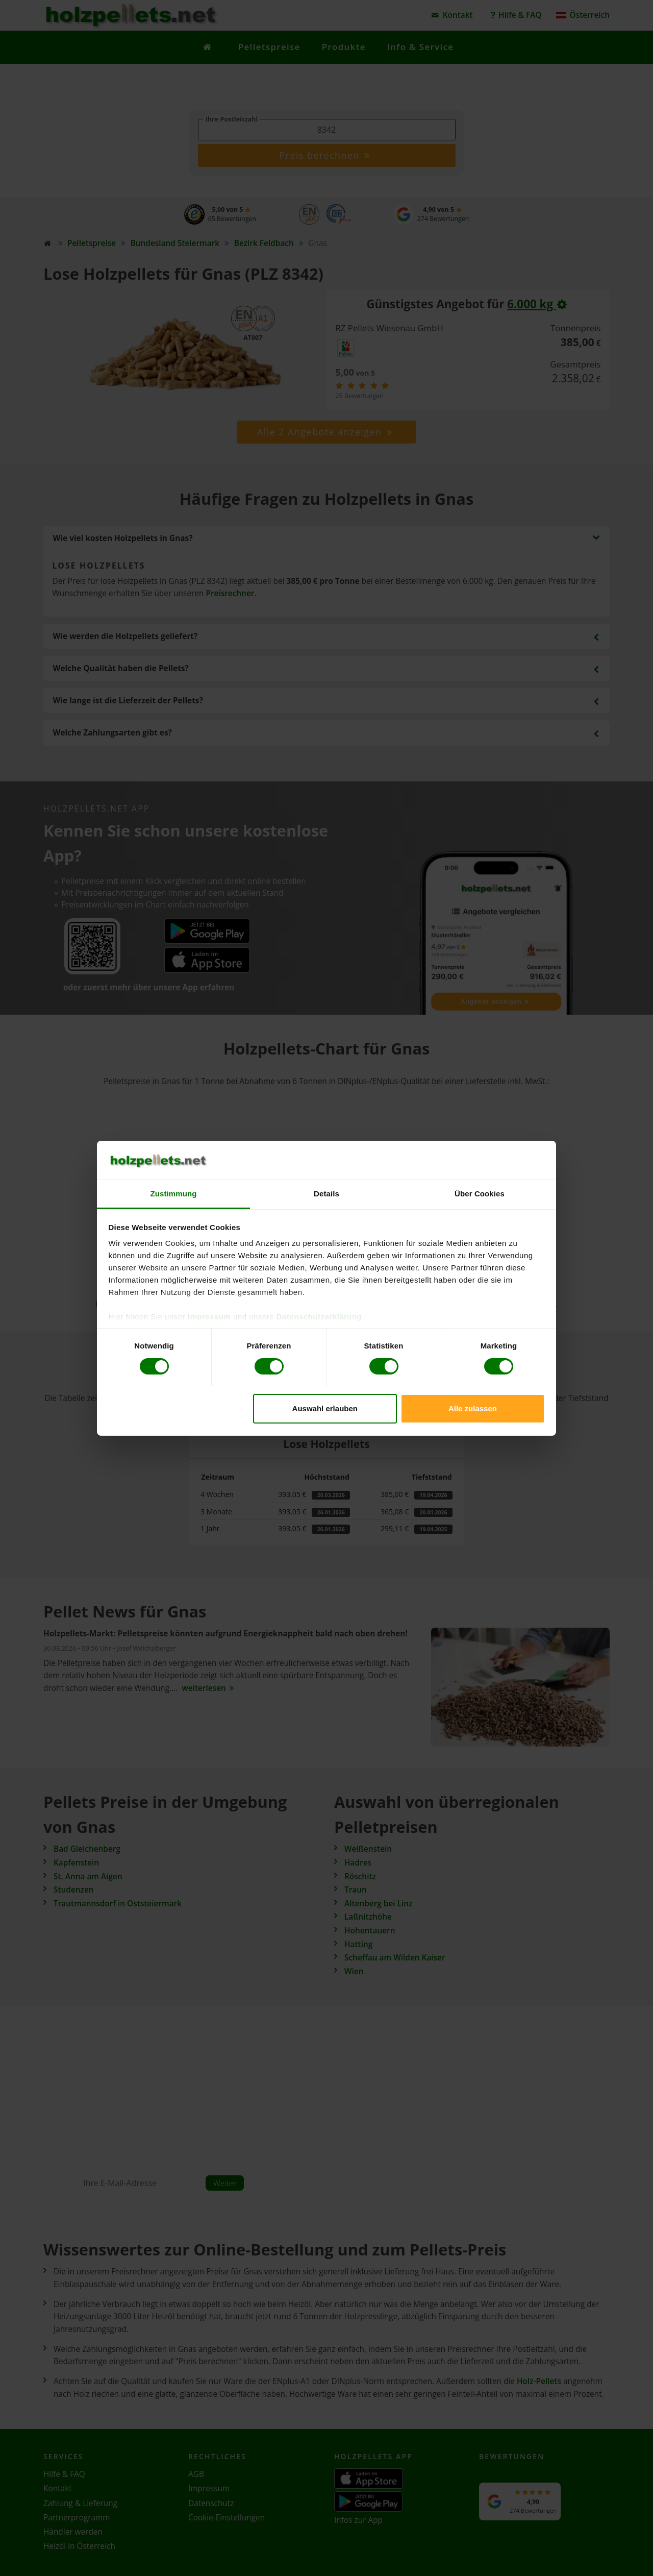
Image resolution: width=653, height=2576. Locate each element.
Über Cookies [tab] (480, 1193)
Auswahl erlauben (325, 1408)
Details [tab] (326, 1193)
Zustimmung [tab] (173, 1193)
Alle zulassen (472, 1408)
